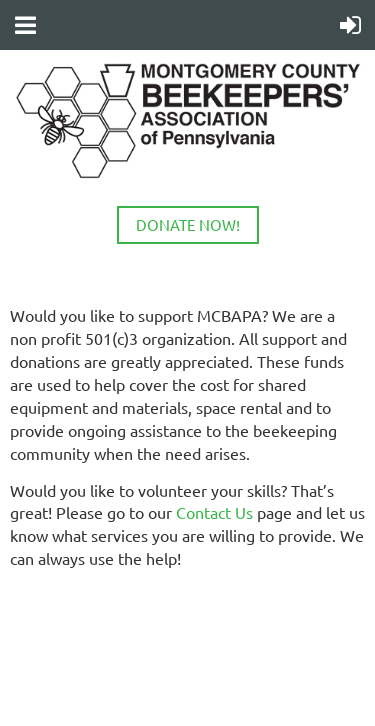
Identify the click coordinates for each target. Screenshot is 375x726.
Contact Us (214, 512)
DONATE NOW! (188, 224)
